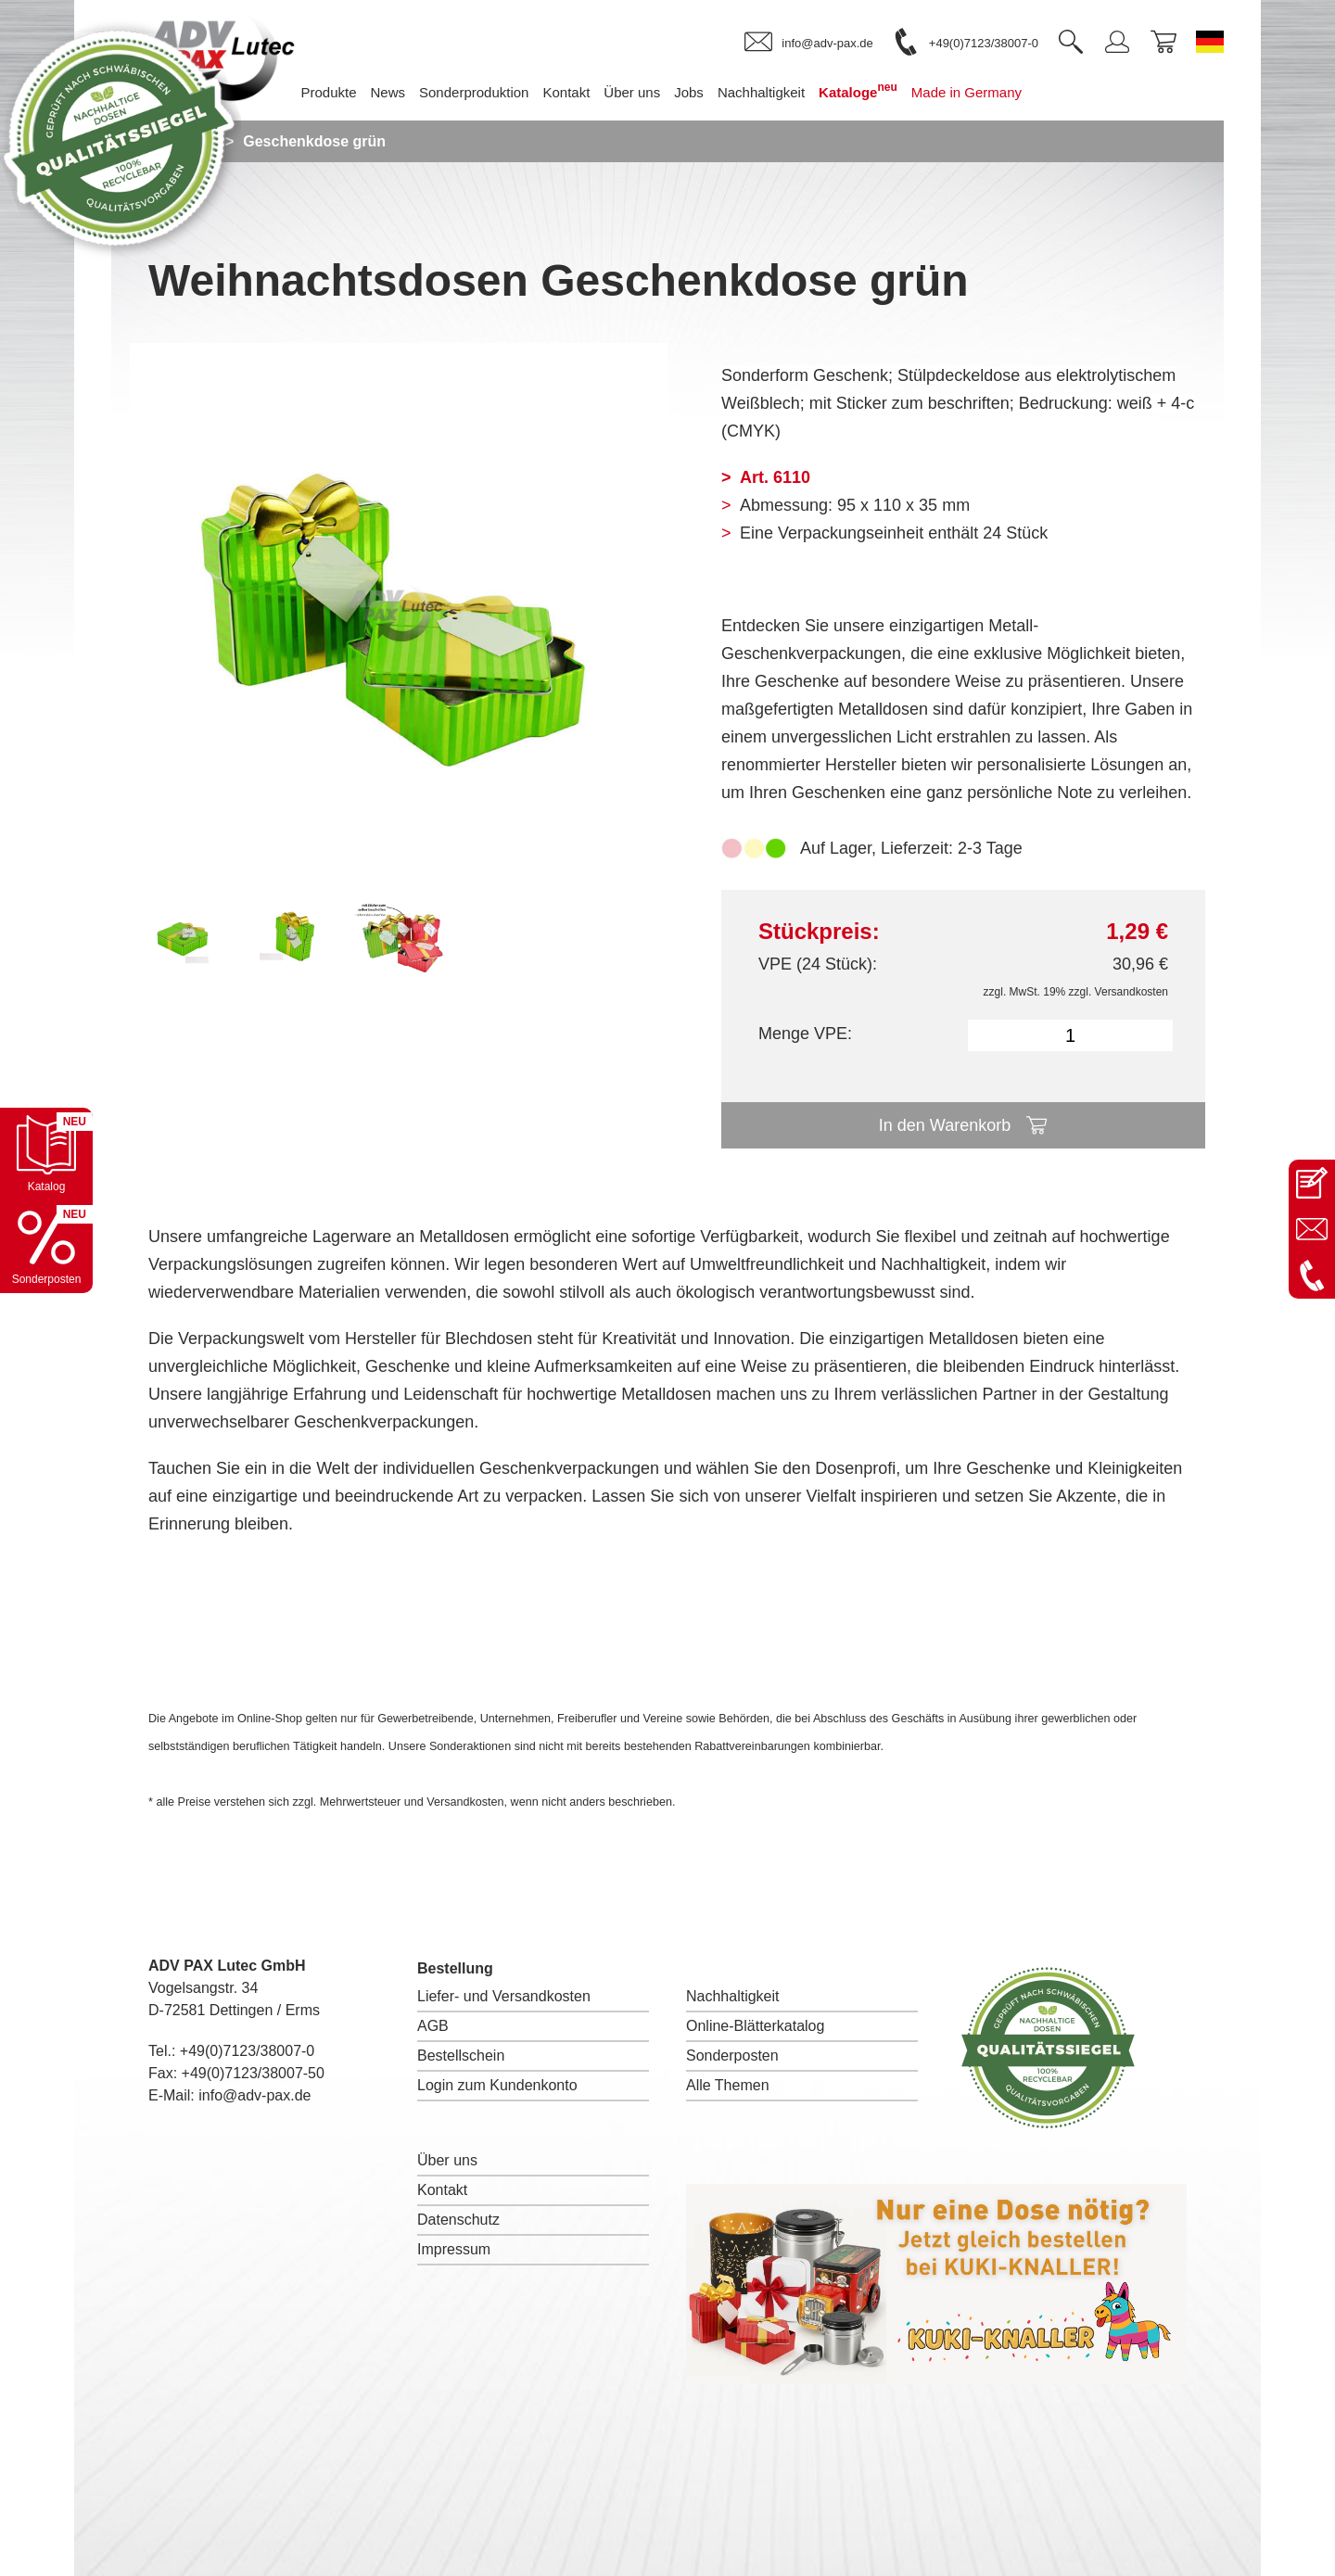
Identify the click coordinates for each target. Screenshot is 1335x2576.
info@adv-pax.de (254, 2095)
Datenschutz (458, 2219)
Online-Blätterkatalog (755, 2026)
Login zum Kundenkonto (497, 2085)
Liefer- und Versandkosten (504, 1996)
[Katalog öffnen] (46, 1154)
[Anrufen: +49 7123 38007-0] (1312, 1275)
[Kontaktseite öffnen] (1312, 1183)
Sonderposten (732, 2055)
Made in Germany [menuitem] (966, 92)
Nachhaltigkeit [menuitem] (761, 92)
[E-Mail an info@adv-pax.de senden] (1312, 1229)
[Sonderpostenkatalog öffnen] (46, 1246)
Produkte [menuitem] (328, 92)
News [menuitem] (388, 92)
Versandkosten (1131, 991)
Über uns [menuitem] (632, 92)
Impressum (453, 2249)
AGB (433, 2026)
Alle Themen (727, 2085)
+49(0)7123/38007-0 (247, 2051)
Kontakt (442, 2190)
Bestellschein (460, 2055)
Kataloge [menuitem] (858, 90)
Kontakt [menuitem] (566, 92)
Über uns (447, 2160)
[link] (808, 42)
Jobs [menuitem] (689, 92)
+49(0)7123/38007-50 (253, 2073)
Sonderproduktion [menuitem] (473, 92)
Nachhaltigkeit (733, 1996)
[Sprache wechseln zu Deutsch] (1210, 42)
